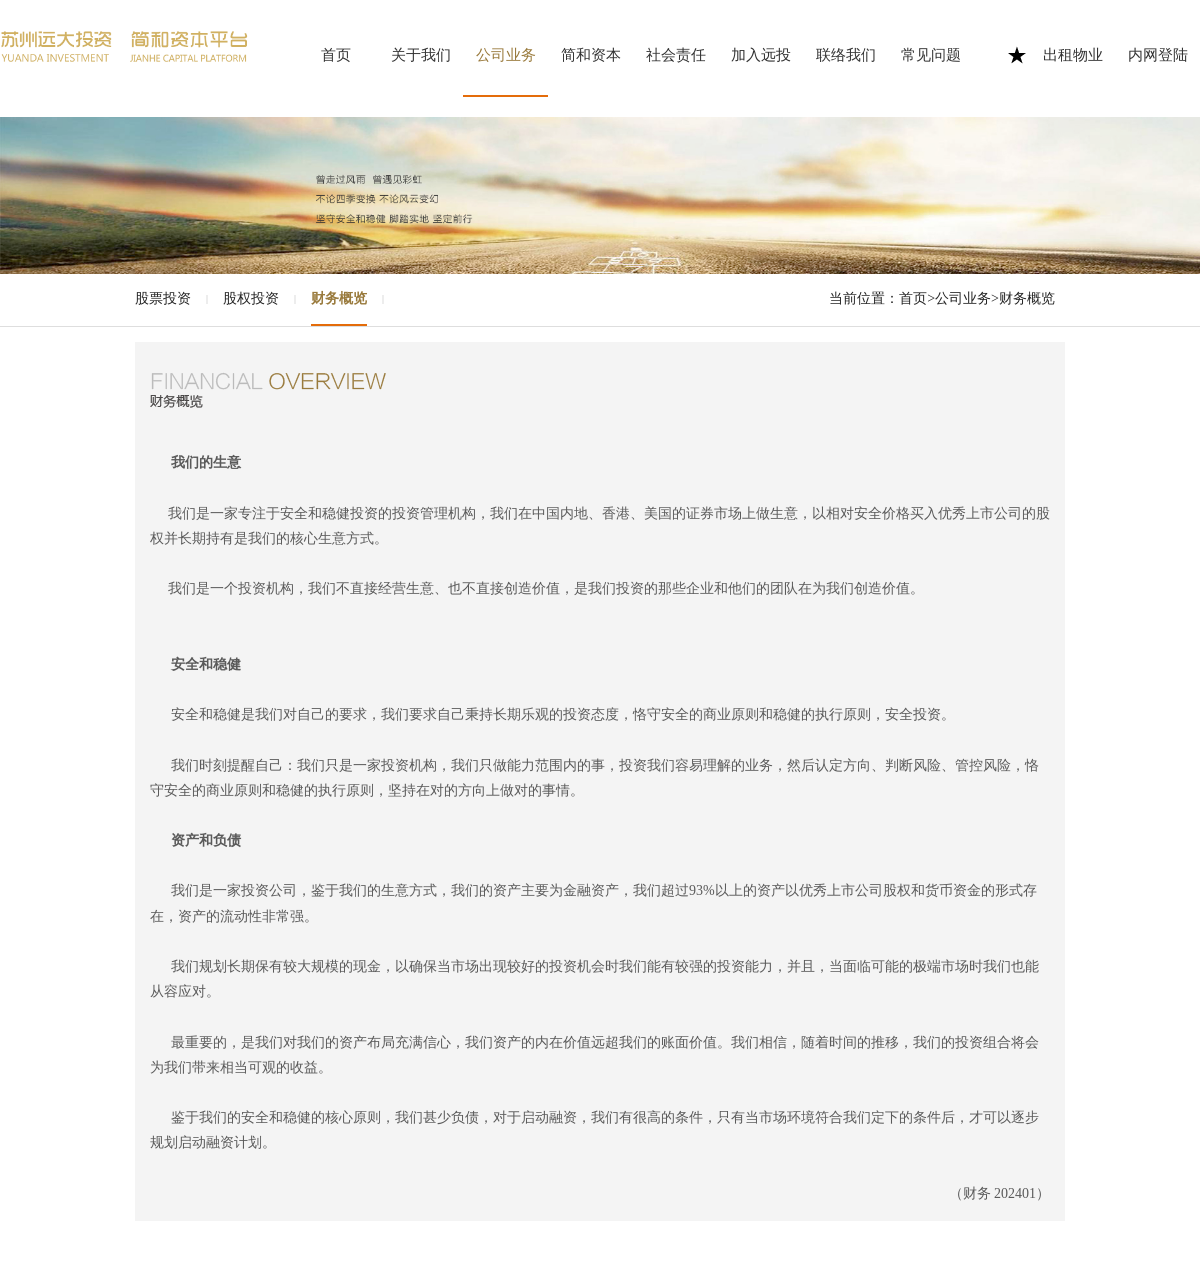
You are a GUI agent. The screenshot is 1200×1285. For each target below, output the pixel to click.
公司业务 (506, 55)
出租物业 (1073, 55)
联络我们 (846, 55)
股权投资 (251, 298)
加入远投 (761, 55)
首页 (336, 55)
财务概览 (339, 298)
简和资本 (591, 55)
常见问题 (931, 55)
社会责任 (676, 55)
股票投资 (163, 298)
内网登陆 (1158, 55)
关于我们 (421, 55)
